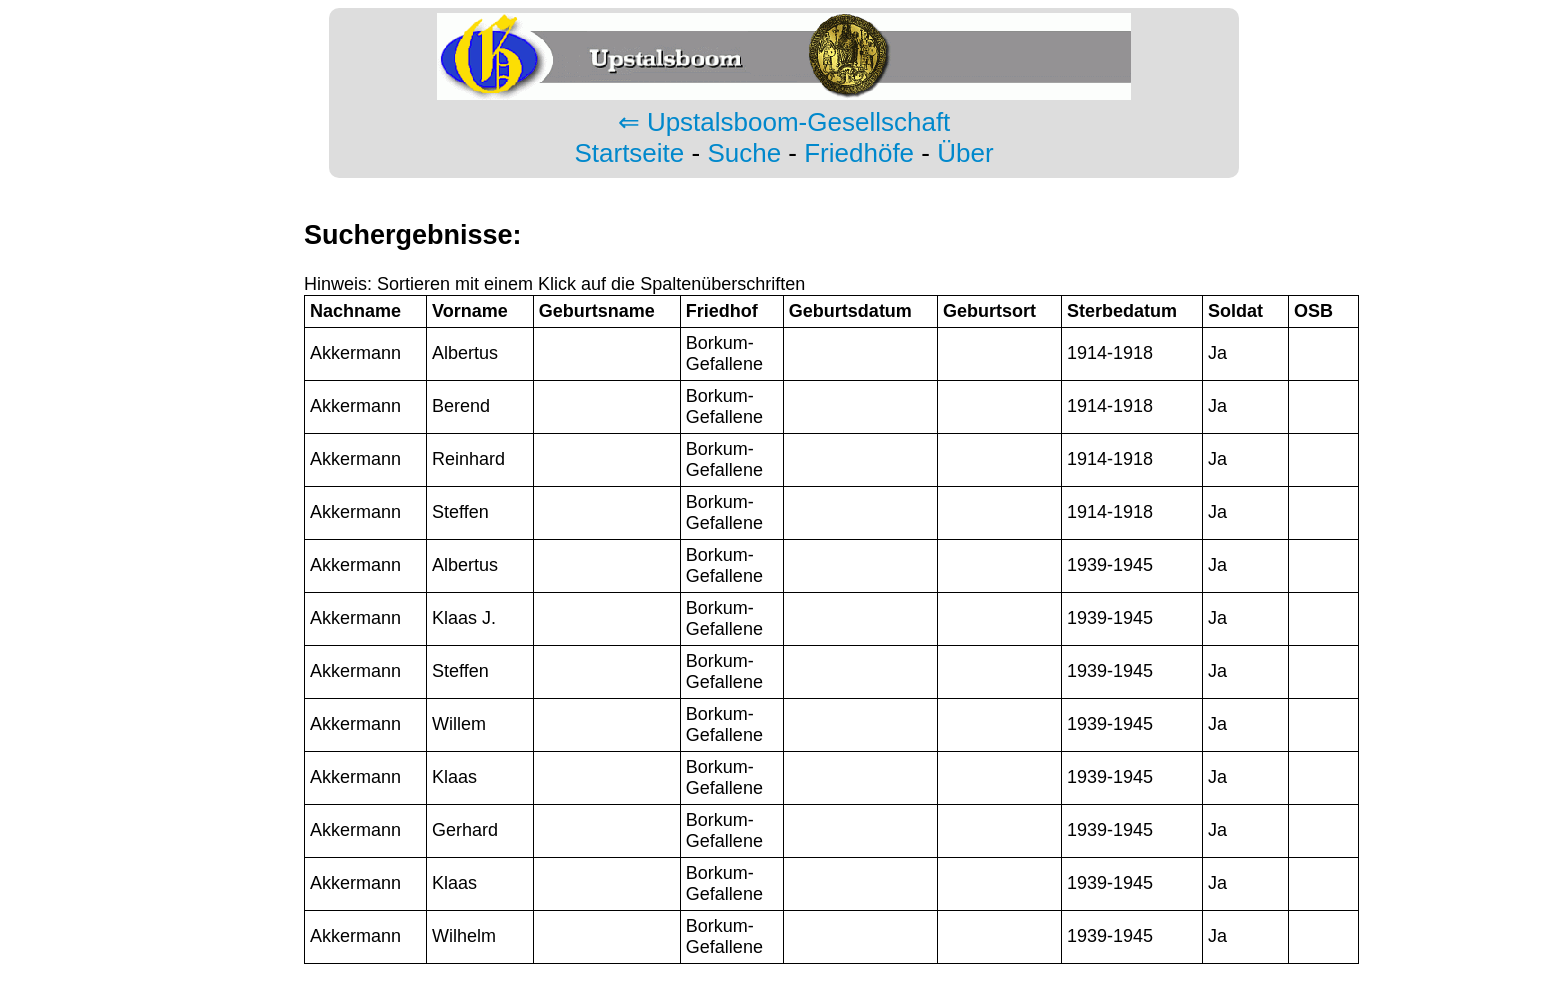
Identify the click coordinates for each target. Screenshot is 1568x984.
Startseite (629, 153)
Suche (744, 153)
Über (965, 153)
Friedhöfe (859, 153)
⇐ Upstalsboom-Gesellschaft (784, 122)
